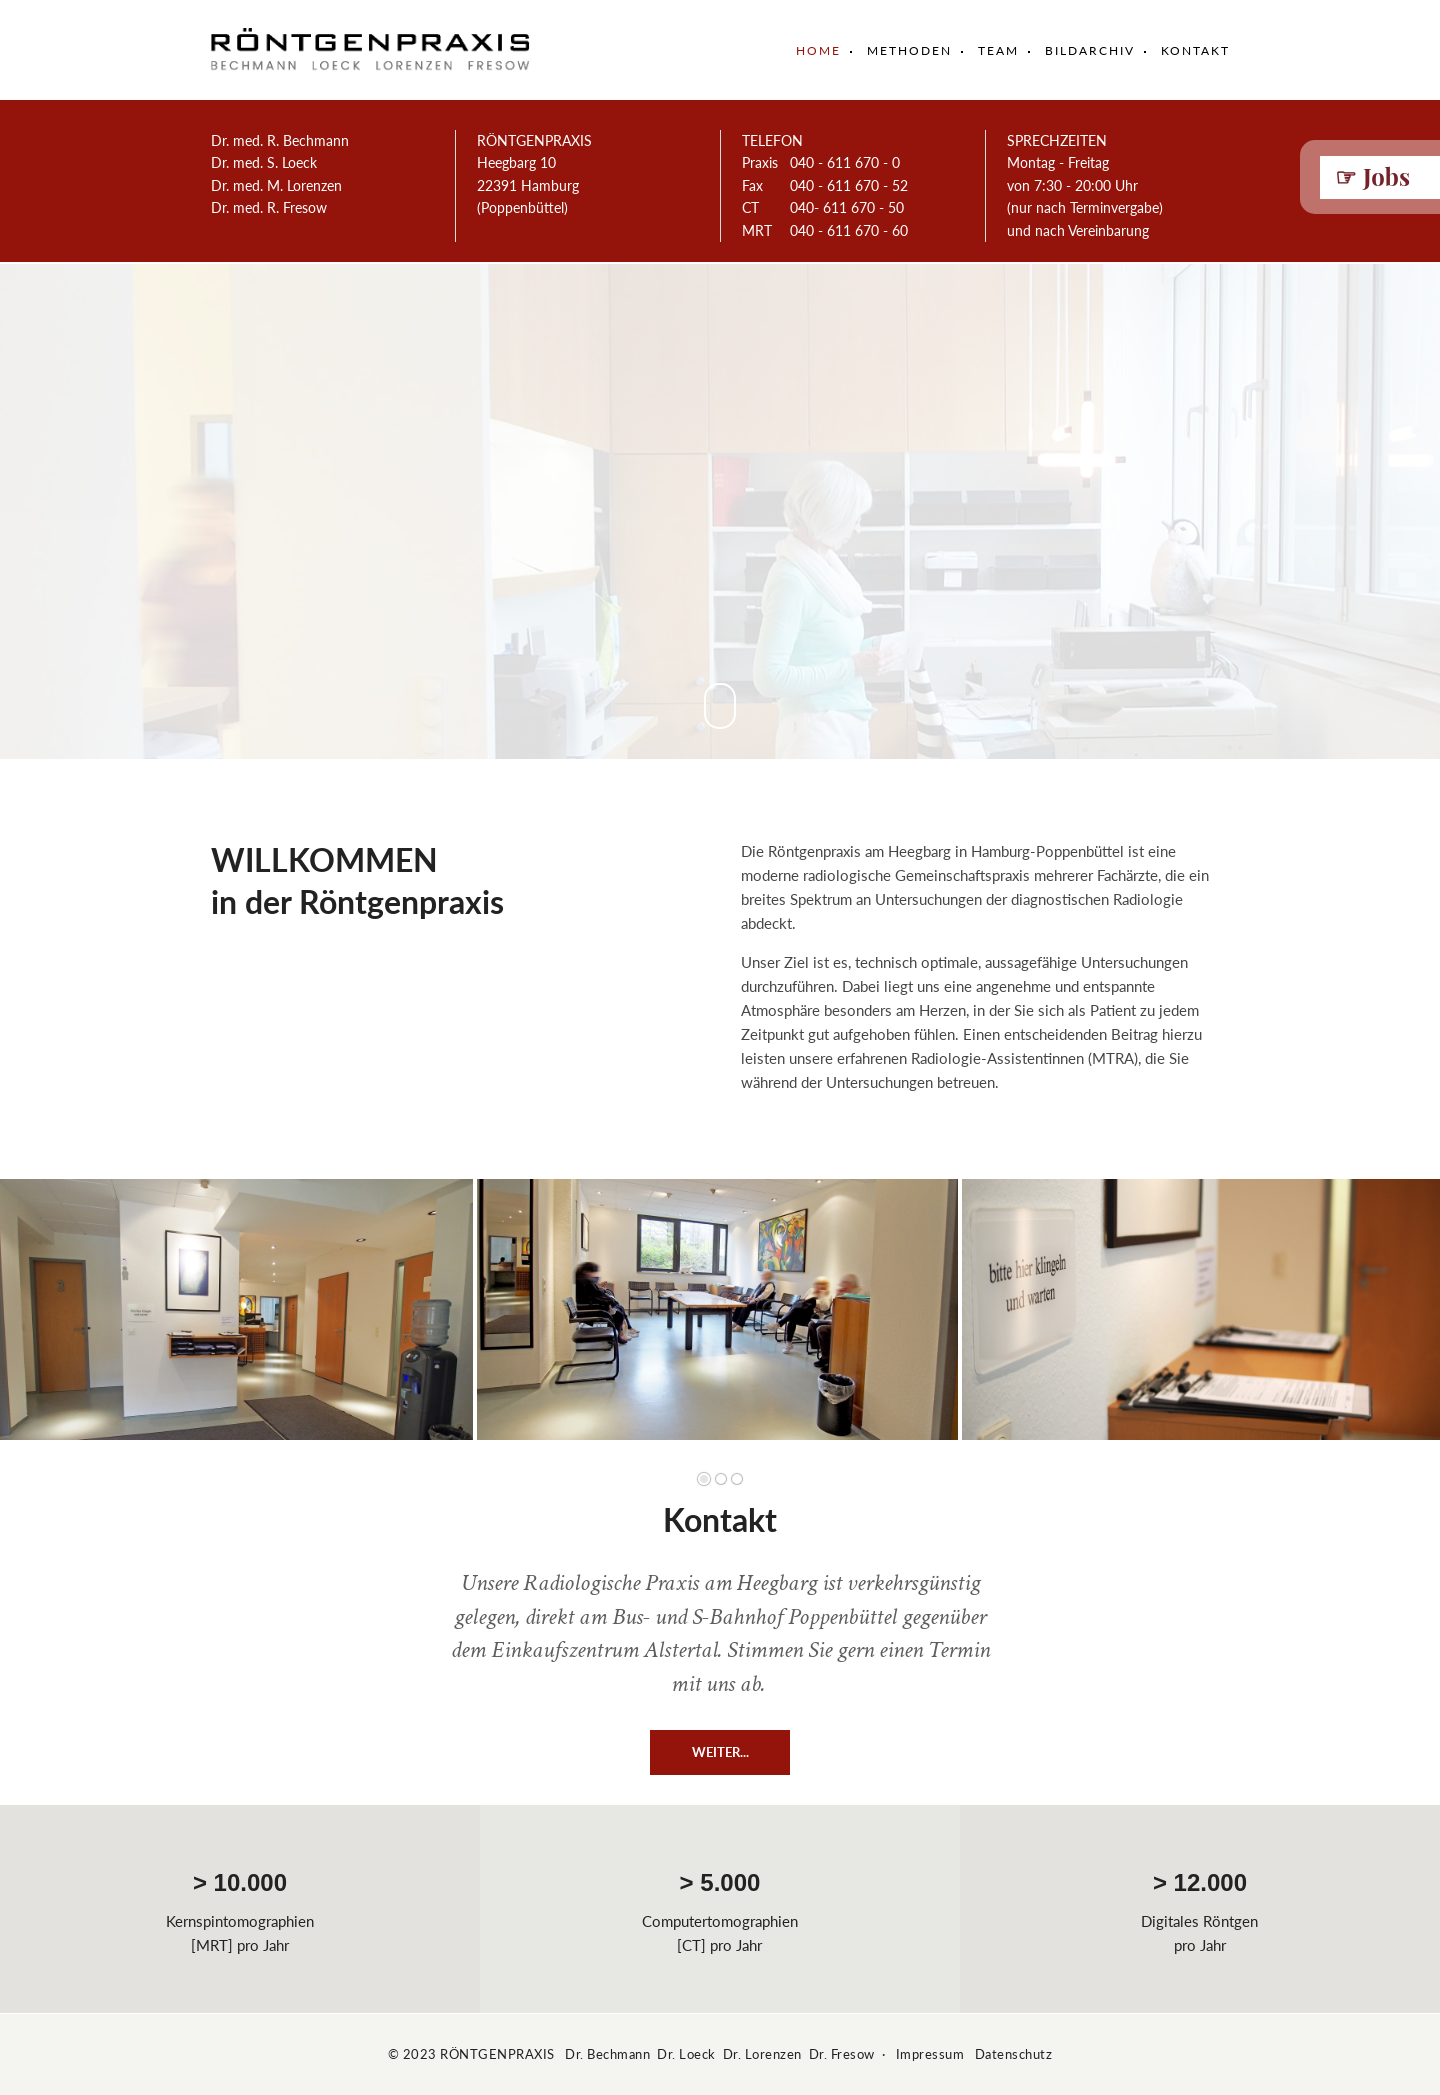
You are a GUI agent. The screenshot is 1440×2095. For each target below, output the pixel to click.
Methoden (909, 50)
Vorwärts (1392, 1325)
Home (818, 50)
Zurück (40, 1325)
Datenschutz (1014, 2054)
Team (998, 50)
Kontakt (1195, 50)
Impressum (930, 2054)
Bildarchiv (1090, 50)
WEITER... (720, 1752)
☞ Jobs (1372, 176)
